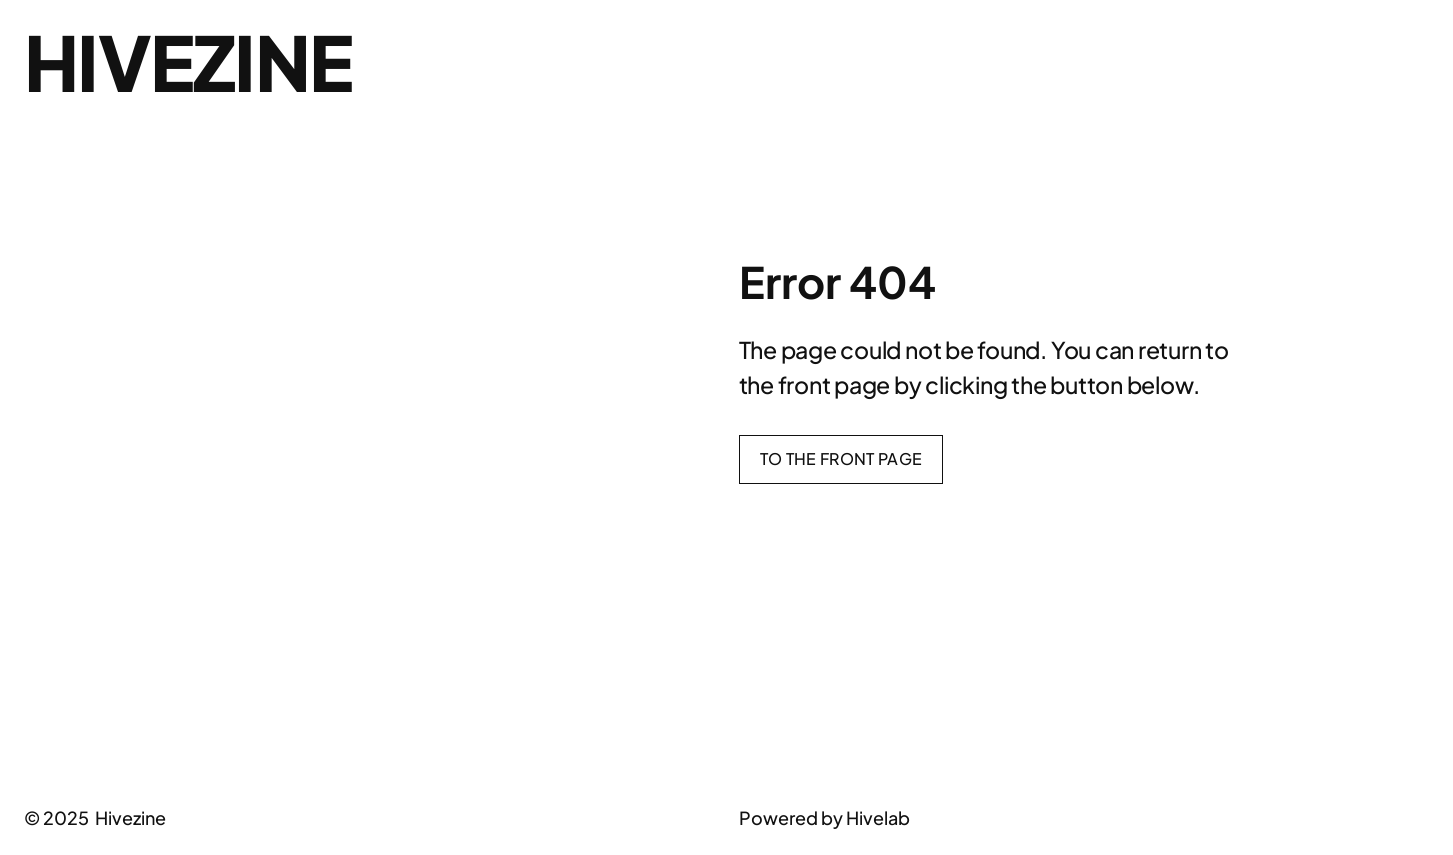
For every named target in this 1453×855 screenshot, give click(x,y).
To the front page (841, 458)
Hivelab (878, 817)
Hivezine (188, 61)
